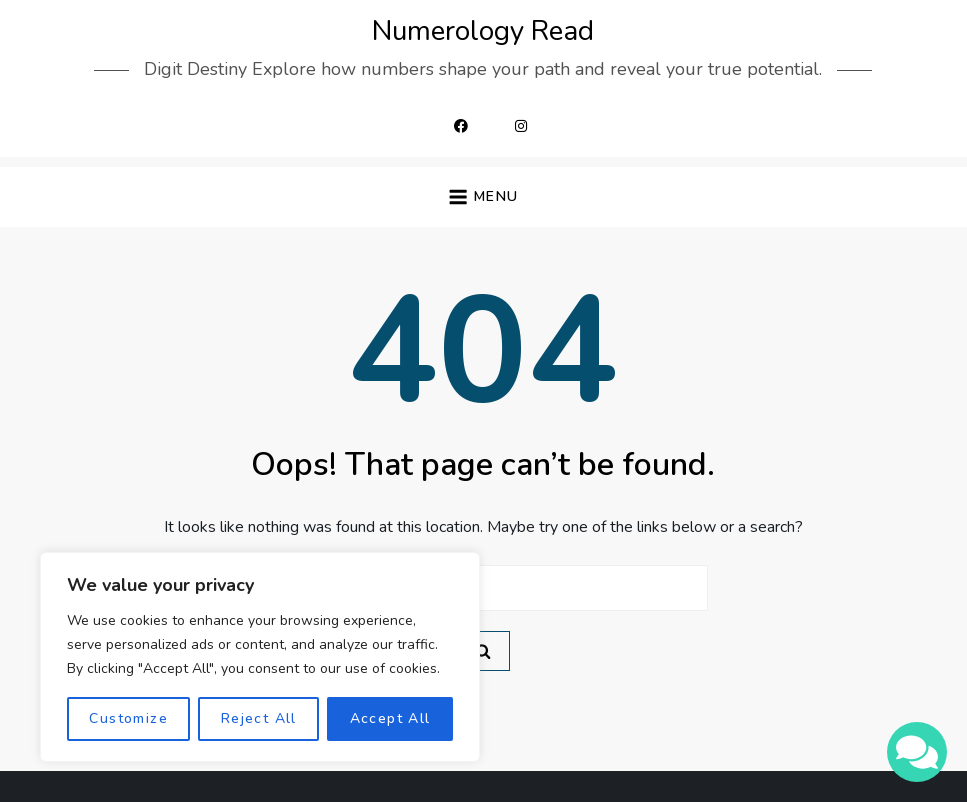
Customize (128, 718)
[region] (260, 657)
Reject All (259, 718)
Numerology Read (483, 31)
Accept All (390, 718)
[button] (483, 197)
